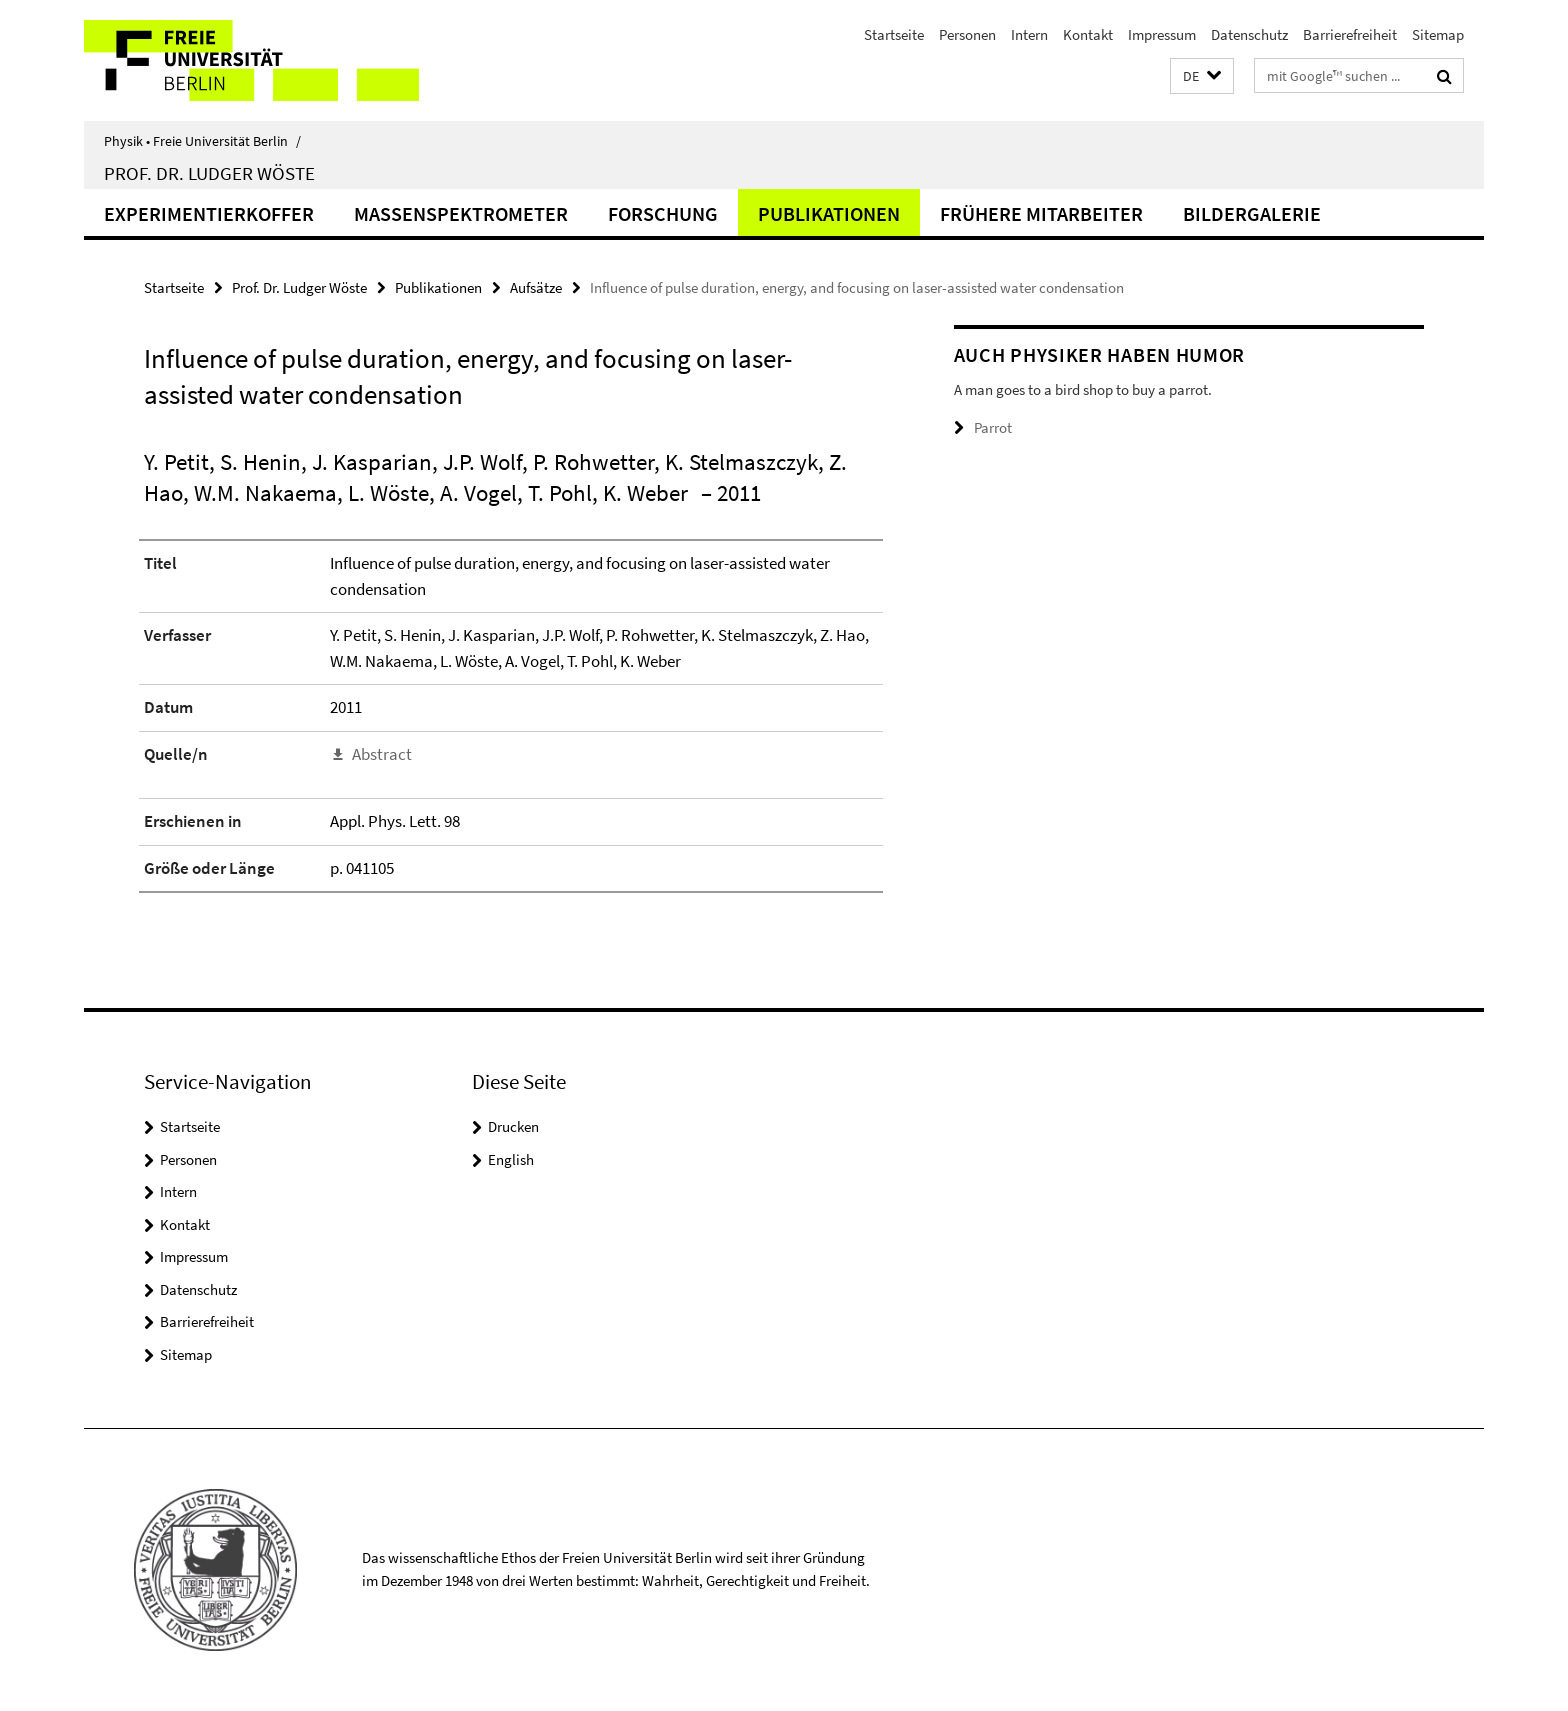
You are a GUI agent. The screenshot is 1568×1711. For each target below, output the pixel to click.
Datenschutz (1249, 34)
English (511, 1159)
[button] (1202, 76)
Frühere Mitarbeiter (1041, 213)
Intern (1029, 34)
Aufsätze (536, 287)
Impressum (1162, 34)
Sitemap (1438, 34)
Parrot (993, 427)
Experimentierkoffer (209, 213)
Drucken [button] (513, 1126)
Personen (967, 34)
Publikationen (829, 213)
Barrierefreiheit (1350, 34)
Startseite (894, 34)
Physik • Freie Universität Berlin (202, 141)
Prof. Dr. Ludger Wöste (209, 173)
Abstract (382, 754)
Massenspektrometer (461, 213)
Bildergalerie (1252, 213)
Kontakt (1088, 34)
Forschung (663, 213)
